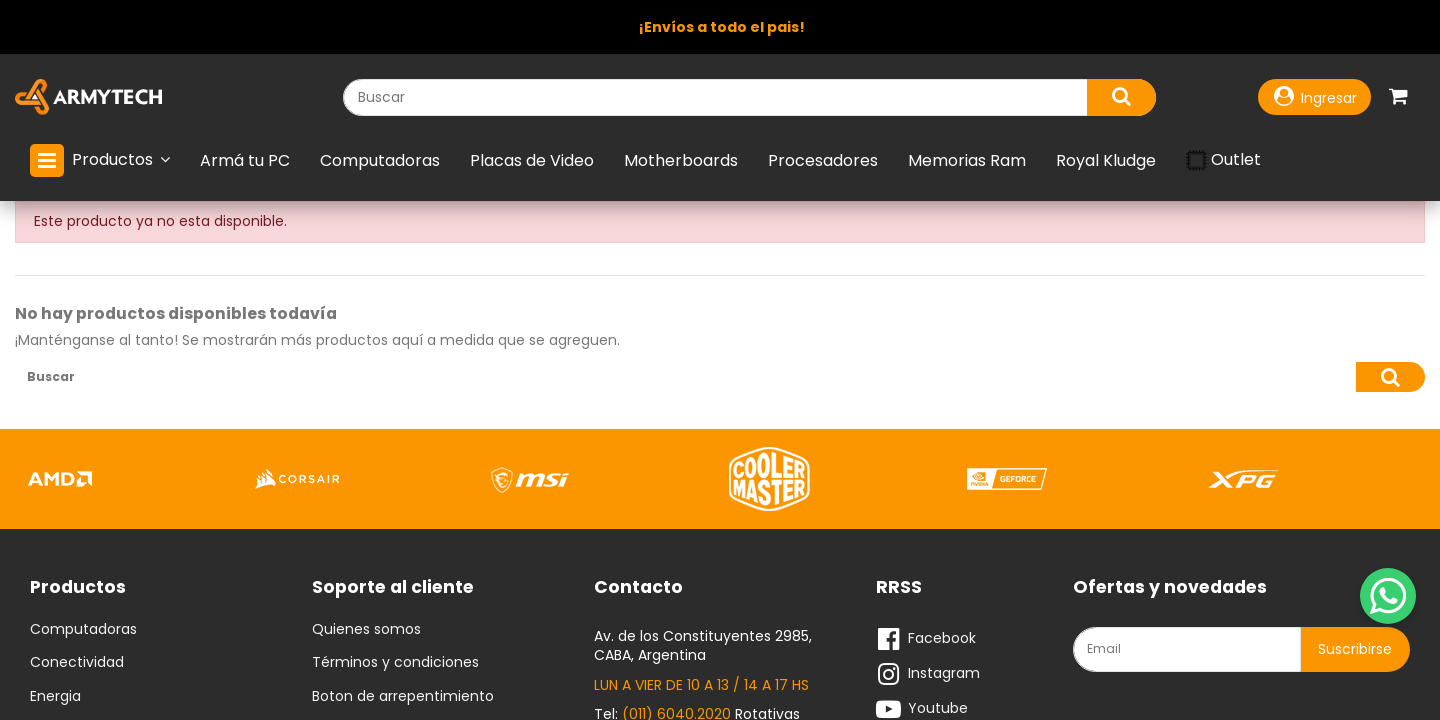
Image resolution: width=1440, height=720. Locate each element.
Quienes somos (366, 634)
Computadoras (83, 634)
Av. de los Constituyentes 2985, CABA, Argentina (703, 650)
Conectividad (77, 668)
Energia (55, 701)
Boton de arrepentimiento (403, 701)
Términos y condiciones (395, 668)
